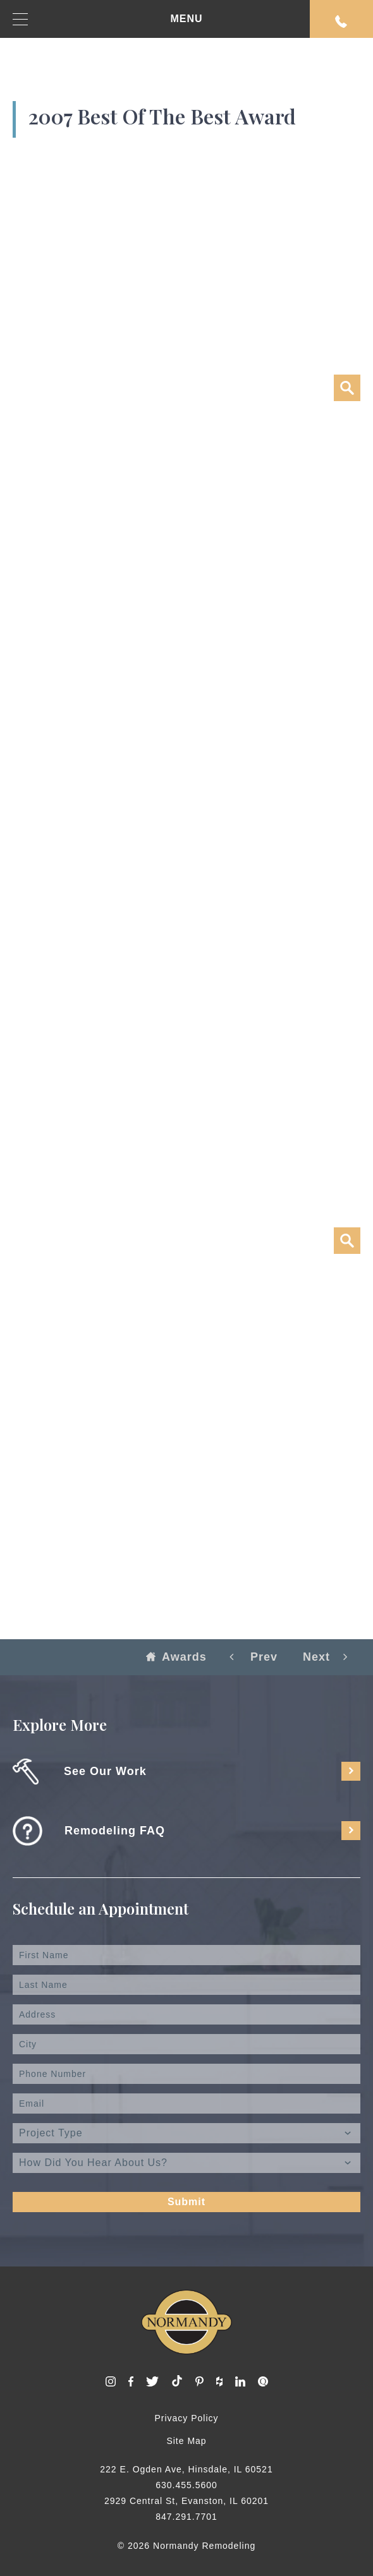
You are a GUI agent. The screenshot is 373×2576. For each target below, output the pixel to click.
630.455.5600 (186, 2485)
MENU (108, 19)
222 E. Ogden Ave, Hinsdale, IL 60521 (186, 2469)
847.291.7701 (186, 2517)
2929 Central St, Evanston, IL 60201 (186, 2501)
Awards (176, 1657)
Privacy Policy (186, 2418)
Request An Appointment (341, 21)
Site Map (186, 2441)
